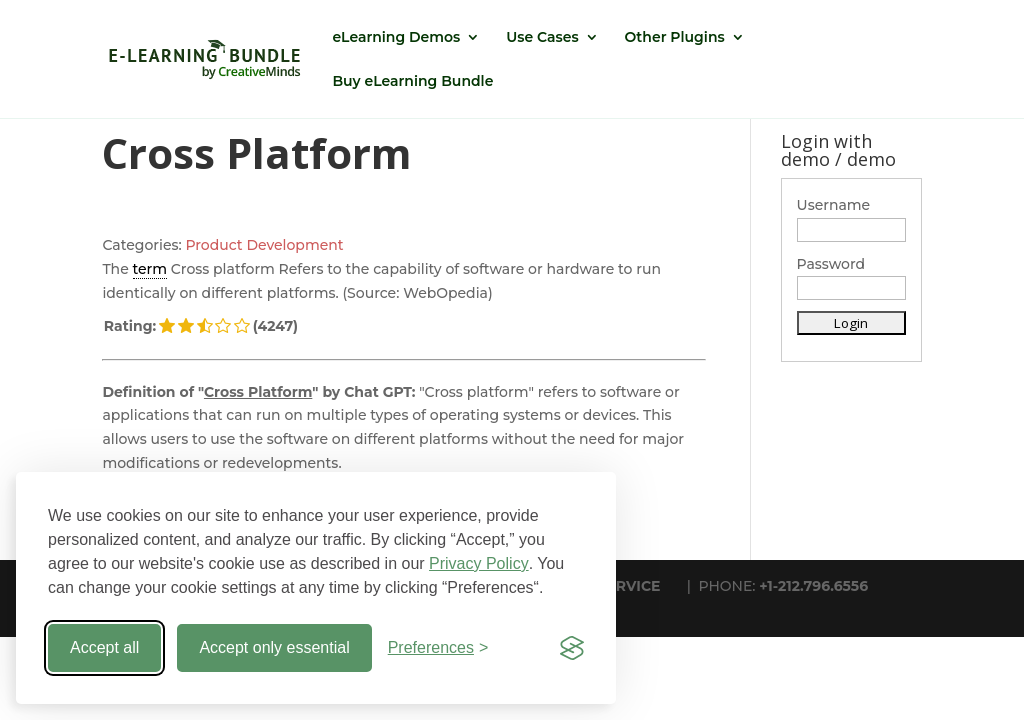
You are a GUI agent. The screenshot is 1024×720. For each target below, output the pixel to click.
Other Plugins (675, 38)
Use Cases (542, 38)
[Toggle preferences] (438, 648)
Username (834, 205)
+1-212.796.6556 (813, 586)
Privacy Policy (479, 563)
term (150, 269)
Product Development (264, 245)
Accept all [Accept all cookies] (104, 647)
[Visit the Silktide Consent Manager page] (572, 648)
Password (831, 264)
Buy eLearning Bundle (412, 82)
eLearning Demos (396, 38)
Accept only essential (274, 647)
